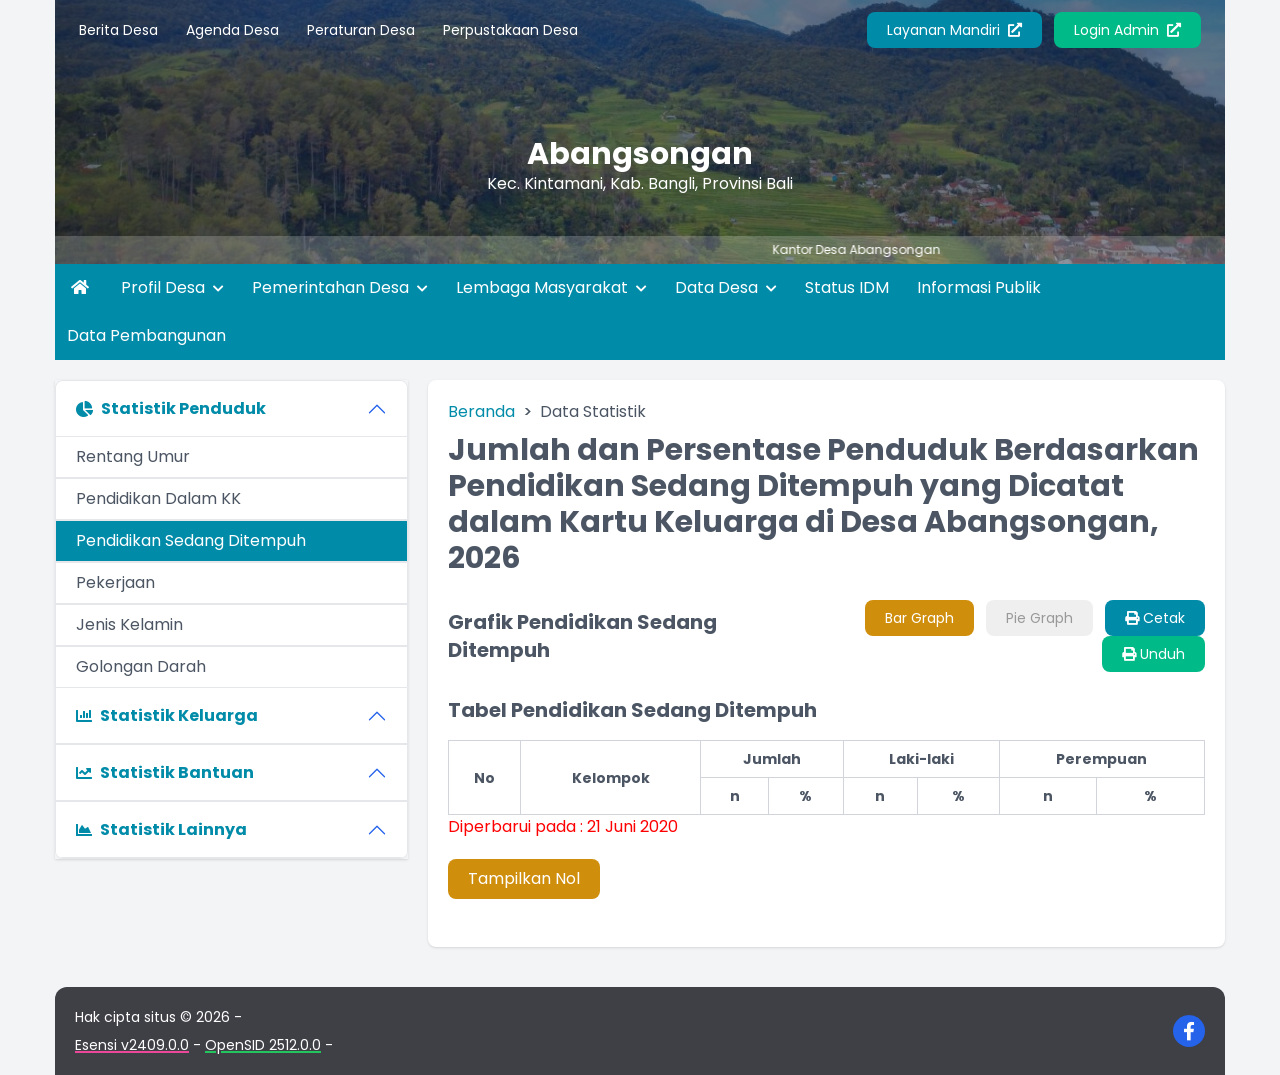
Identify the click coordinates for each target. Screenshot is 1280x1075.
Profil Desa (172, 287)
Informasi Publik (979, 287)
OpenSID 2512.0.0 (263, 1045)
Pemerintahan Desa (340, 287)
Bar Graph (919, 618)
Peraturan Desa (361, 30)
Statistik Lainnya (161, 829)
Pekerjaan (115, 582)
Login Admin (1127, 30)
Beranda (481, 411)
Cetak (1155, 618)
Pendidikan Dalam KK (158, 498)
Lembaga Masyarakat (551, 287)
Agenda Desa (232, 30)
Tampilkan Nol (524, 878)
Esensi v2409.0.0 (132, 1045)
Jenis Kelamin (129, 624)
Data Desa (726, 287)
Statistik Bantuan (165, 772)
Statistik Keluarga (167, 715)
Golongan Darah (141, 666)
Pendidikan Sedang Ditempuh (191, 540)
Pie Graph (1039, 618)
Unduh (1153, 654)
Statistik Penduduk (171, 408)
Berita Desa (118, 30)
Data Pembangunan (146, 335)
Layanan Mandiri (954, 30)
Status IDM (847, 287)
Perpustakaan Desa (510, 30)
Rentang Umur (133, 456)
